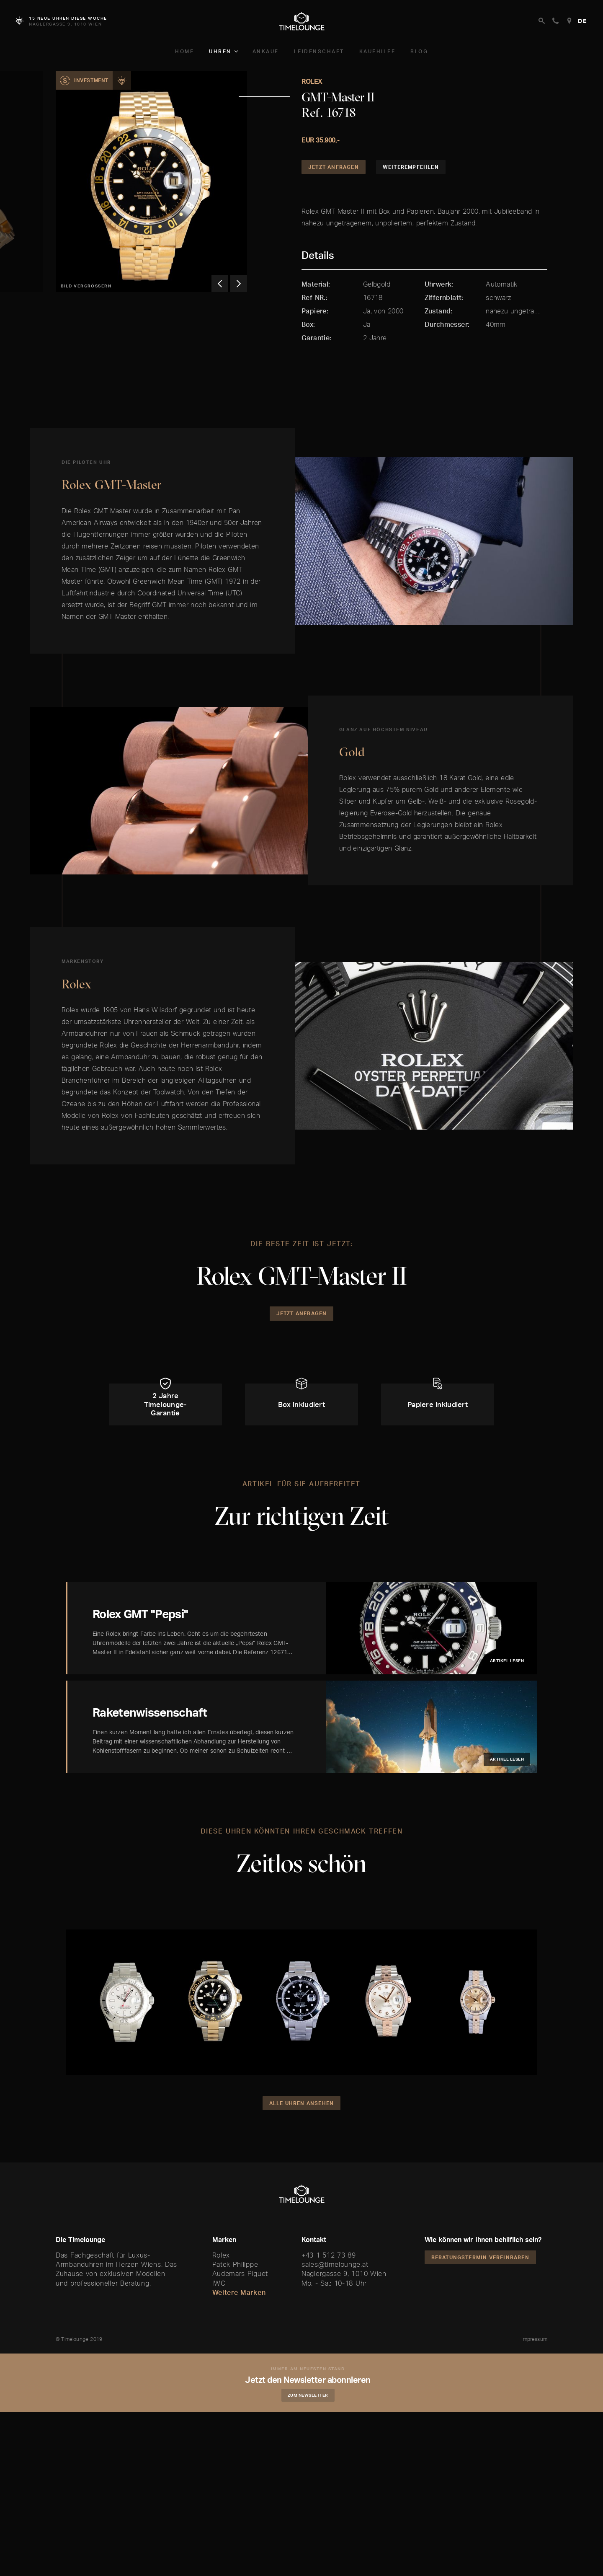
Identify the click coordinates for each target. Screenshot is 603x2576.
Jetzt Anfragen (333, 167)
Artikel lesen (507, 1660)
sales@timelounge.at (335, 2264)
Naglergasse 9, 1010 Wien (344, 2273)
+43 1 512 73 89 (329, 2255)
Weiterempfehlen (411, 167)
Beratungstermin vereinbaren (480, 2257)
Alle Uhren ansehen (301, 2103)
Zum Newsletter (308, 2395)
